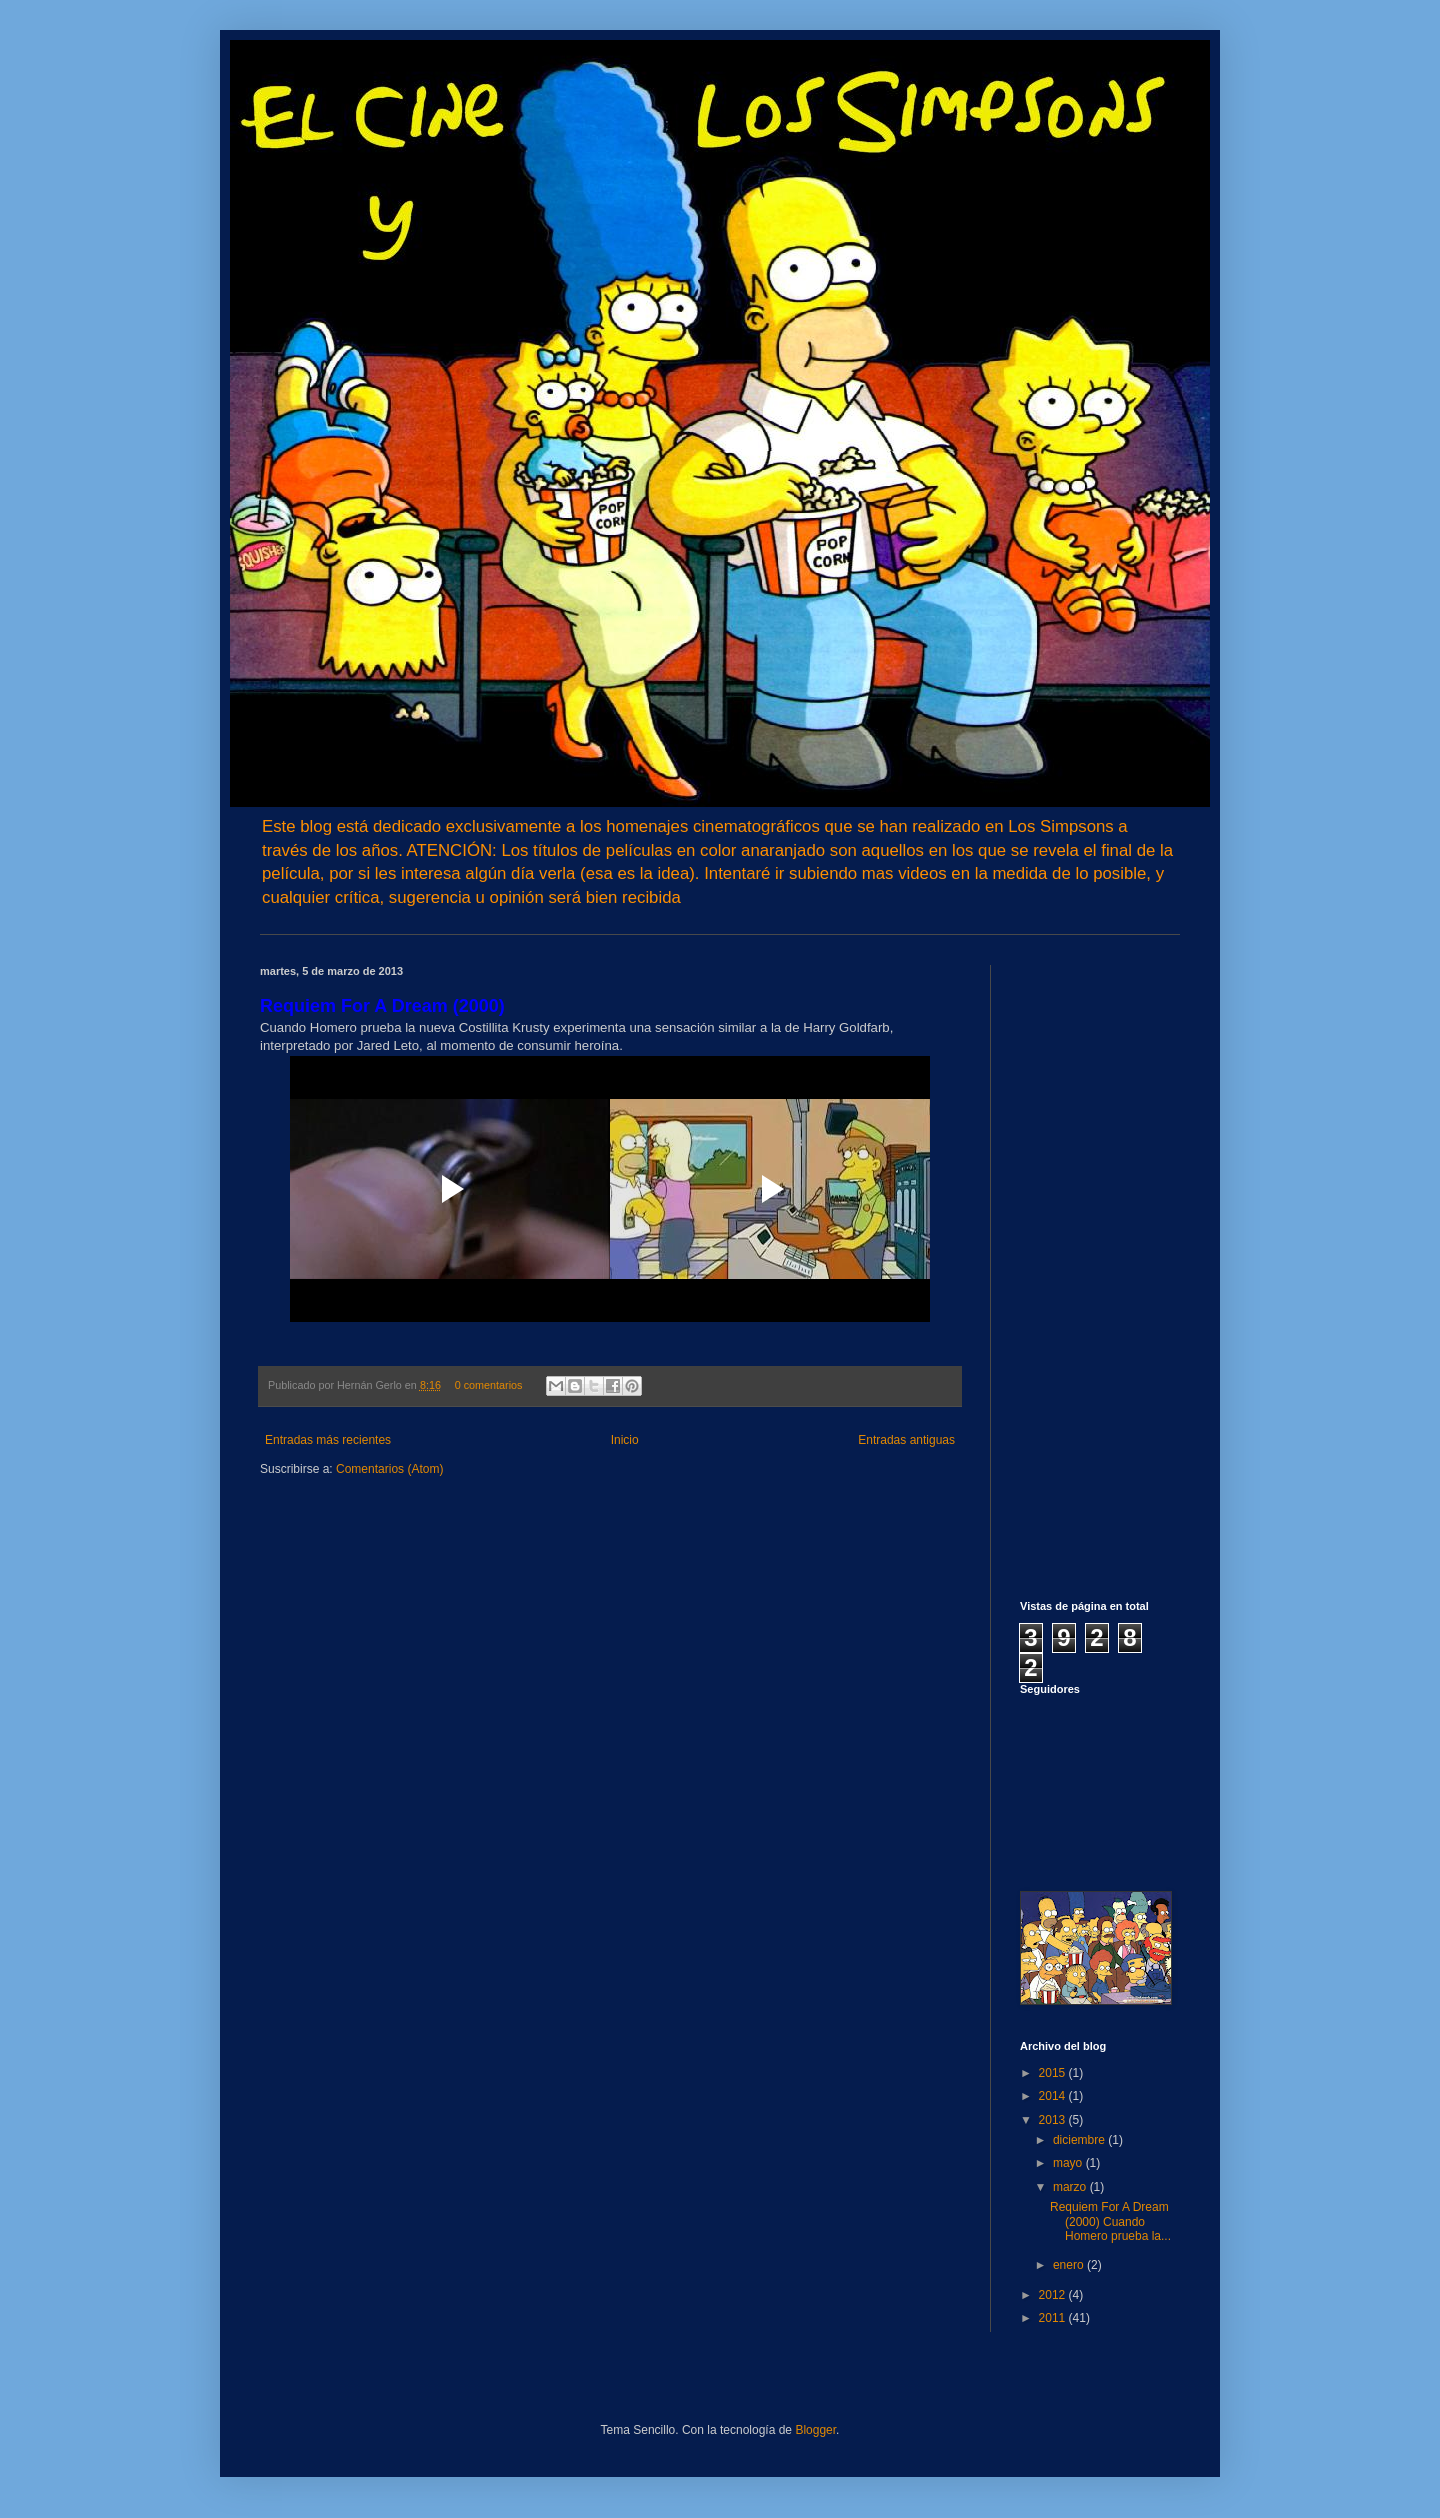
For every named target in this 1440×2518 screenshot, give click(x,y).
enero (1070, 2265)
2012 (1054, 2295)
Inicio (625, 1440)
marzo (1071, 2187)
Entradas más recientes (328, 1440)
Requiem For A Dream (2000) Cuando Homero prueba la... (1110, 2221)
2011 (1054, 2318)
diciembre (1080, 2140)
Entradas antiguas (906, 1440)
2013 (1054, 2120)
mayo (1069, 2163)
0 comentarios (489, 1385)
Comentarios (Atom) (389, 1469)
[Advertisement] (1080, 1265)
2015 (1054, 2073)
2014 (1054, 2096)
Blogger (815, 2430)
